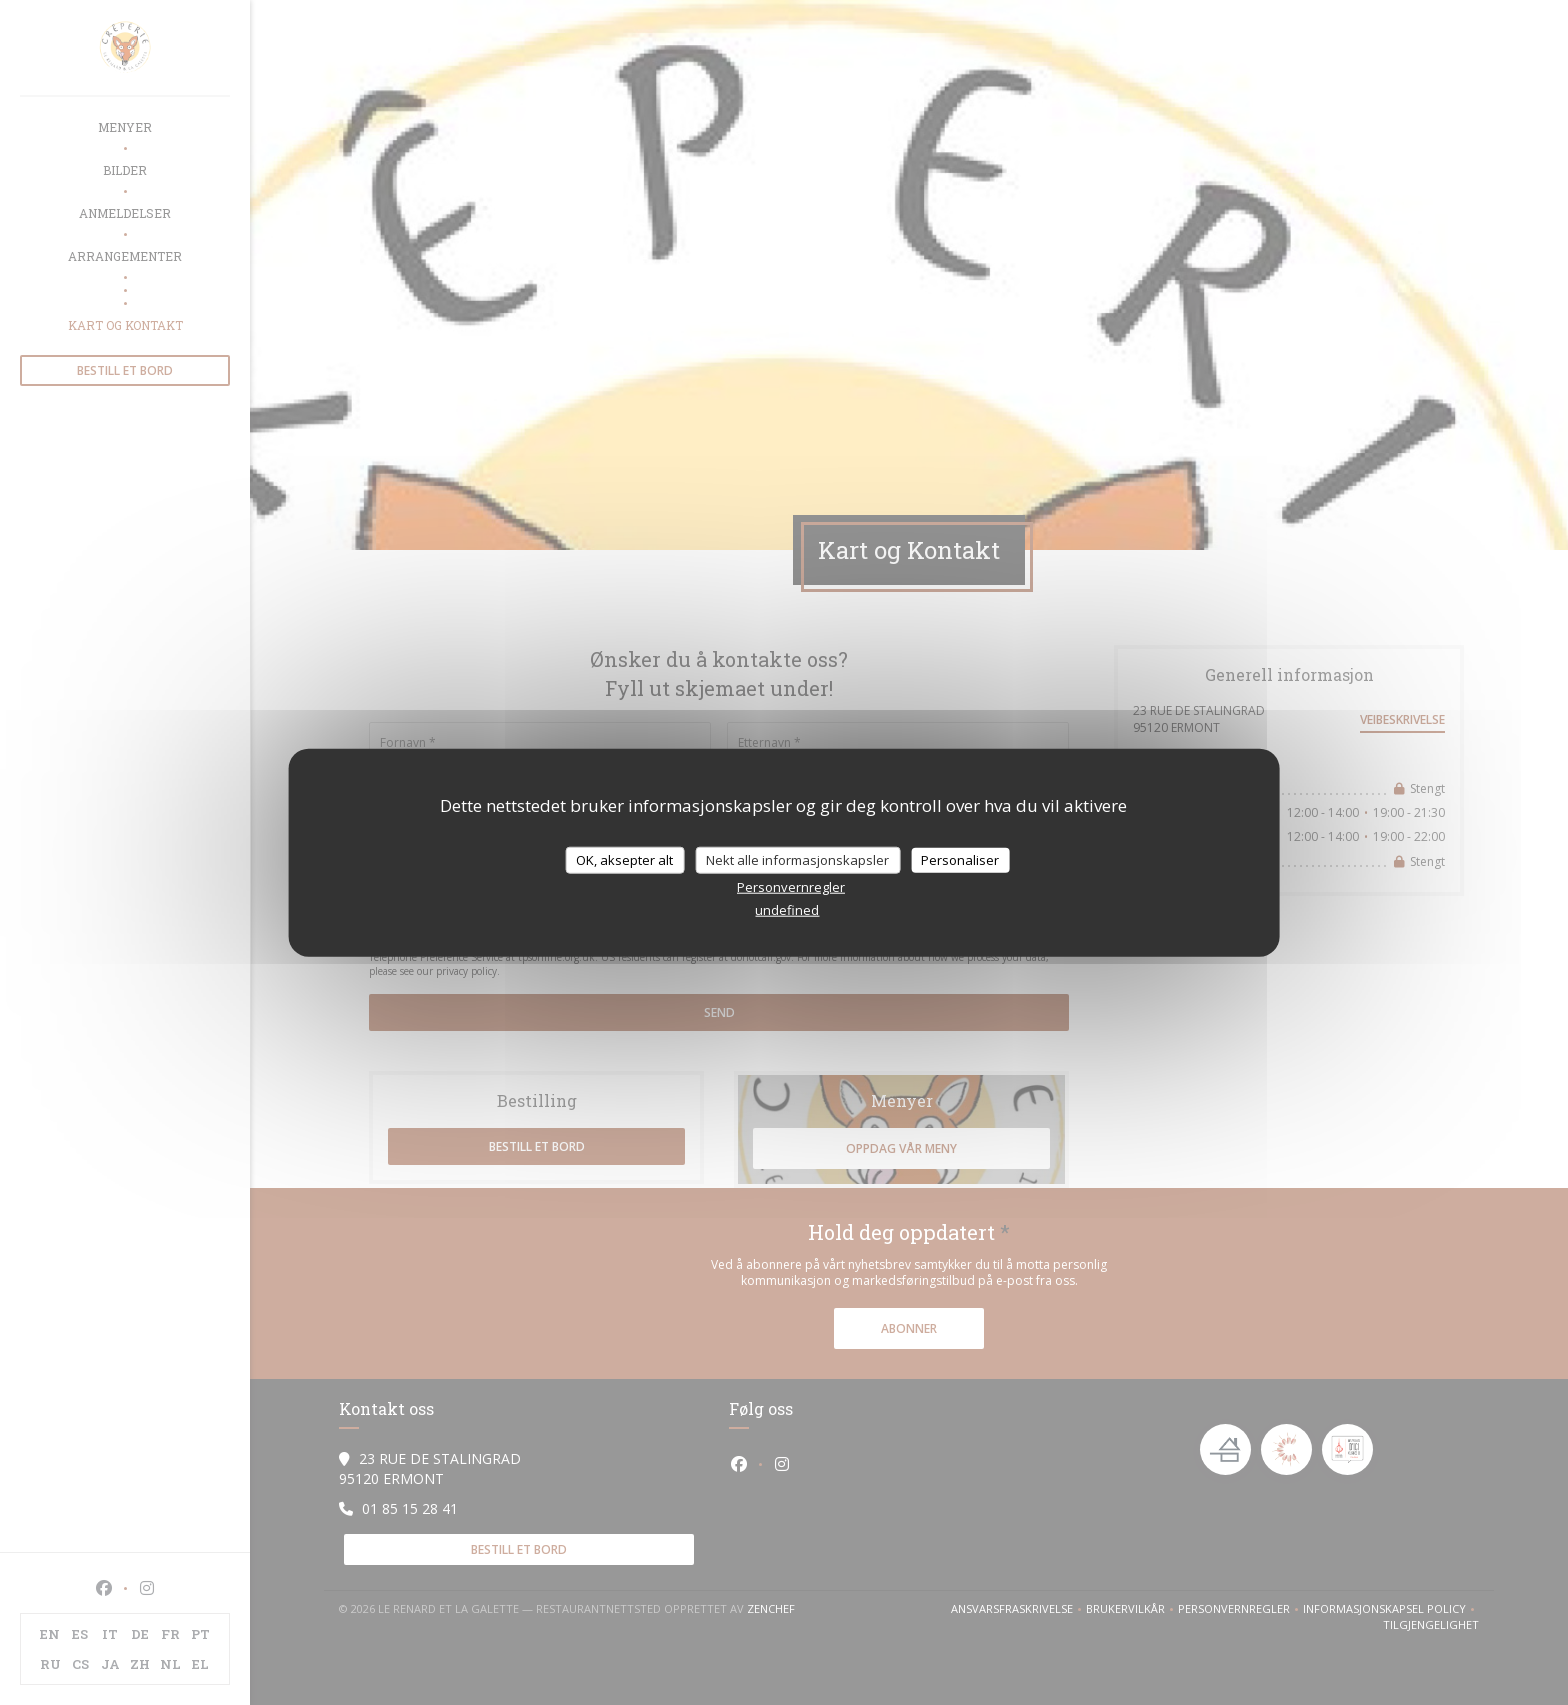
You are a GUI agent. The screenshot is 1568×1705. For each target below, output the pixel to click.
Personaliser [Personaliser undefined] (960, 859)
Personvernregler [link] (791, 887)
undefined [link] (787, 910)
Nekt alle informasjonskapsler (797, 859)
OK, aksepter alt (624, 859)
